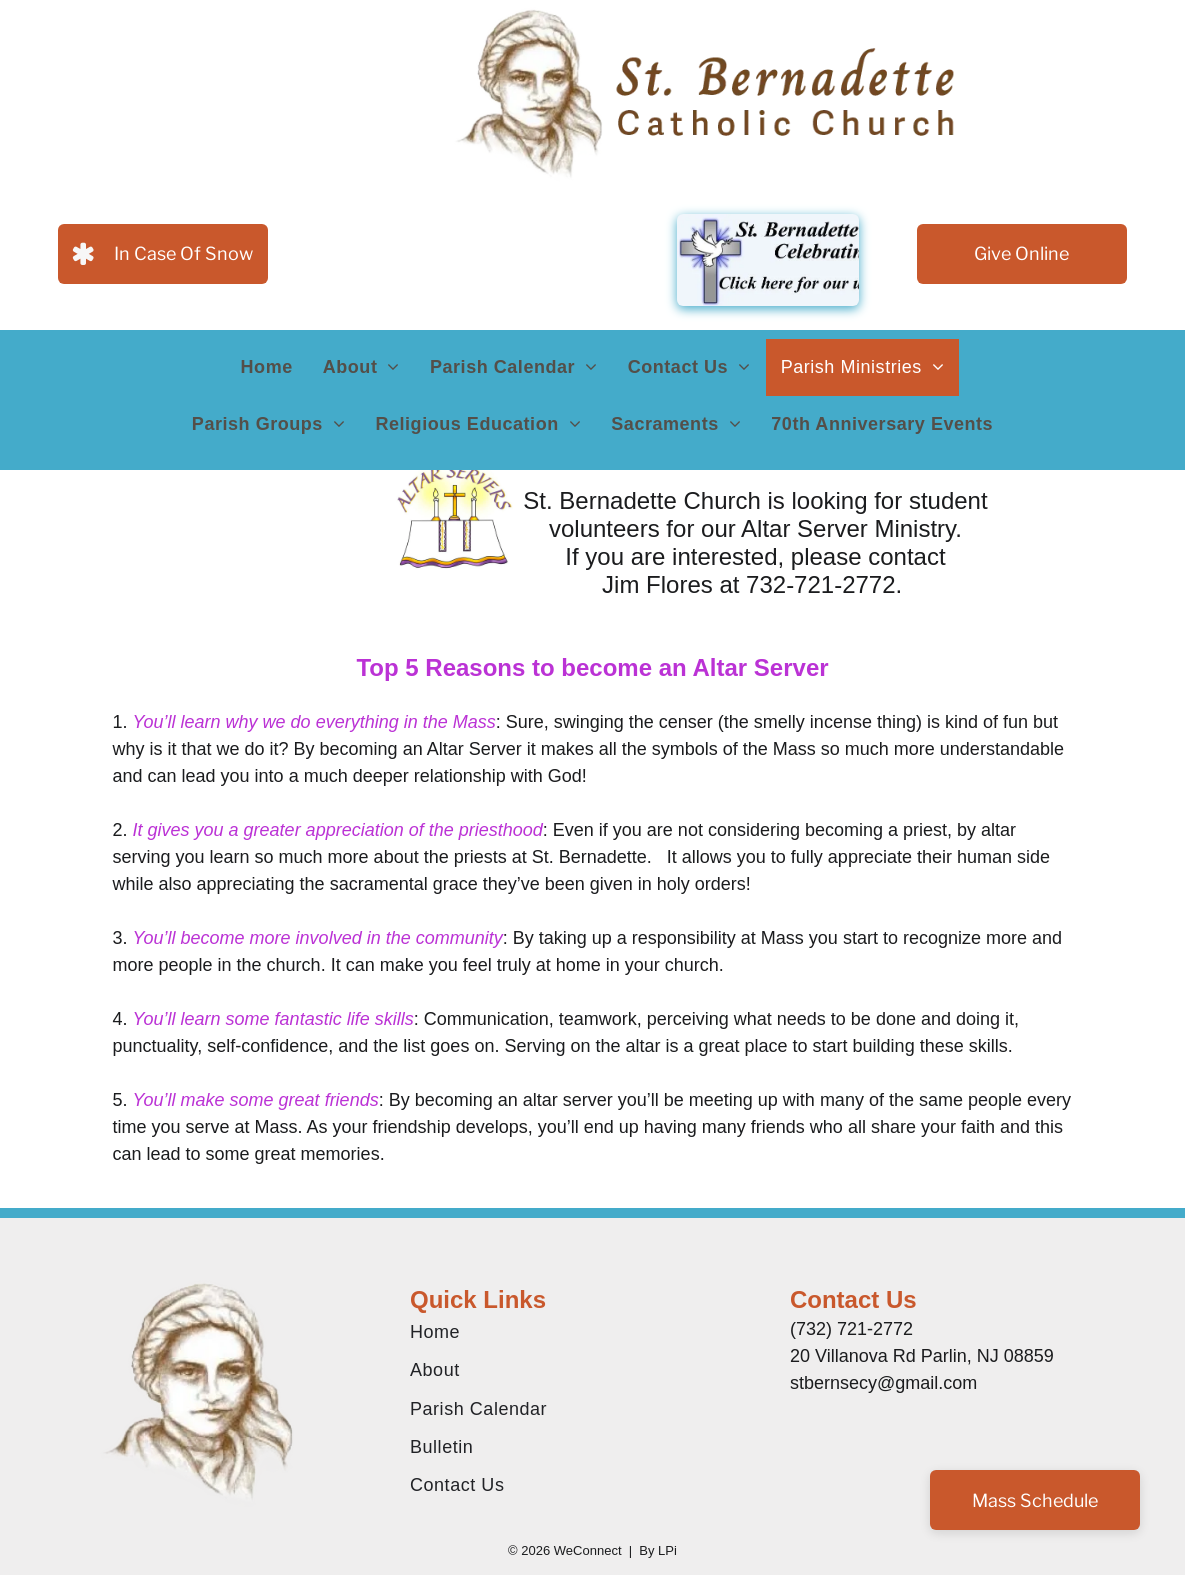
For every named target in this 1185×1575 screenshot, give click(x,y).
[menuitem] (267, 367)
